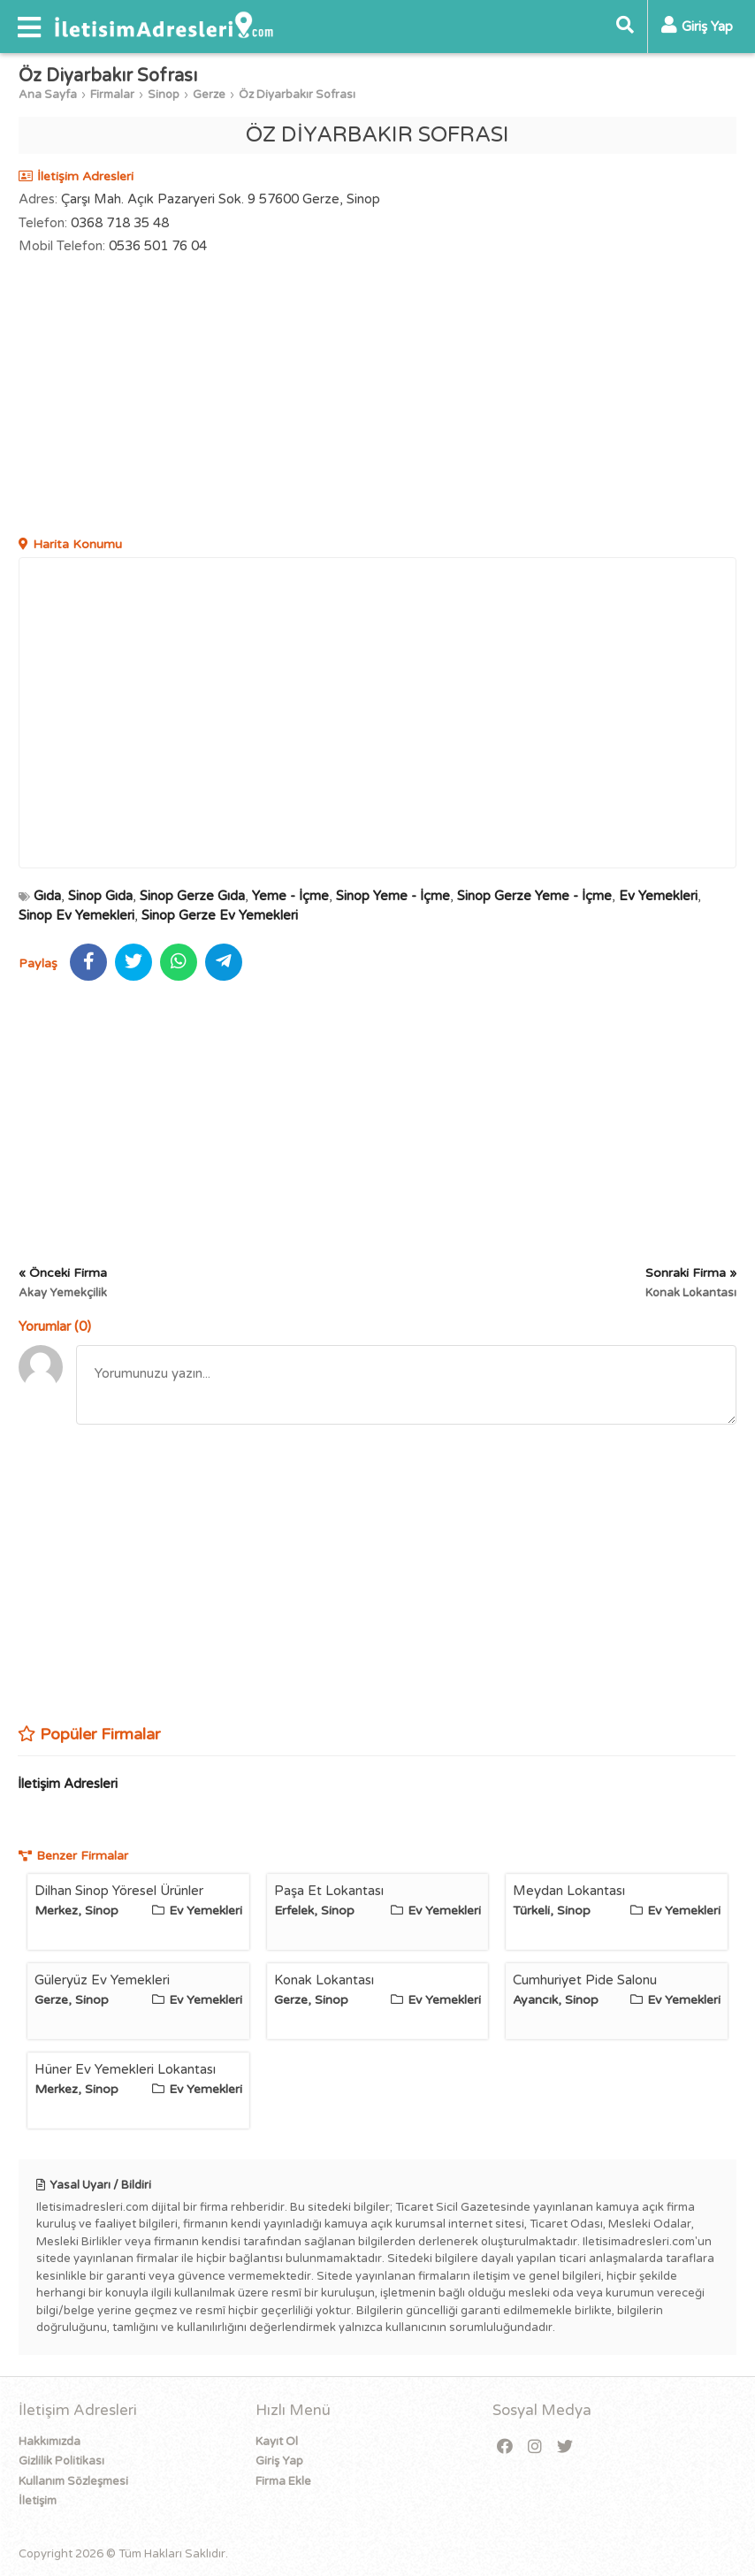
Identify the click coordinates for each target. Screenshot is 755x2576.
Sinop (163, 95)
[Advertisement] (377, 398)
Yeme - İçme (290, 896)
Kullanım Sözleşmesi (73, 2481)
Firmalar (112, 95)
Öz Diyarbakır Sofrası (297, 95)
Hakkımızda (49, 2442)
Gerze (209, 95)
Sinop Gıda (100, 896)
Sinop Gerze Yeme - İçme (534, 896)
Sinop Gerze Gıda (192, 896)
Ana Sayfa (48, 95)
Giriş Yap (279, 2461)
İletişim (38, 2501)
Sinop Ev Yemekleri (76, 915)
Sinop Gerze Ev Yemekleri (219, 915)
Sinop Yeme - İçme (393, 896)
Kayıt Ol (276, 2442)
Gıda (47, 896)
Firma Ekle (283, 2481)
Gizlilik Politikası (61, 2461)
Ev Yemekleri (658, 896)
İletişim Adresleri (68, 1784)
